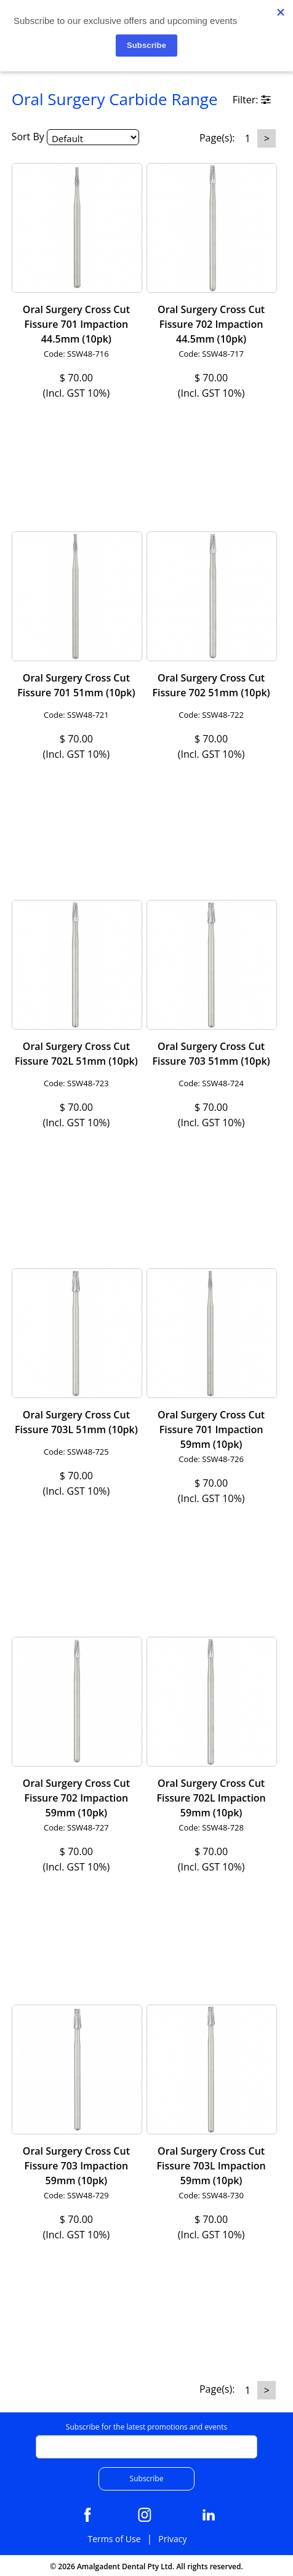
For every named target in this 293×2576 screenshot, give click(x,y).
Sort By (28, 136)
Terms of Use (113, 2539)
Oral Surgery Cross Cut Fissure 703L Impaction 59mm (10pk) (210, 2165)
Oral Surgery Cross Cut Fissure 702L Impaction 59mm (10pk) (210, 1797)
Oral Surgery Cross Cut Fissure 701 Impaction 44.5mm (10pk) (76, 324)
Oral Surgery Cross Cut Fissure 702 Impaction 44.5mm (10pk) (211, 324)
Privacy (172, 2539)
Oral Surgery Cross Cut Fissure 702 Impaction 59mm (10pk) (76, 1797)
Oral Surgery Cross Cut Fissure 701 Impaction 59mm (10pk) (211, 1429)
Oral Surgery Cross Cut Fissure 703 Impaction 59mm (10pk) (76, 2165)
